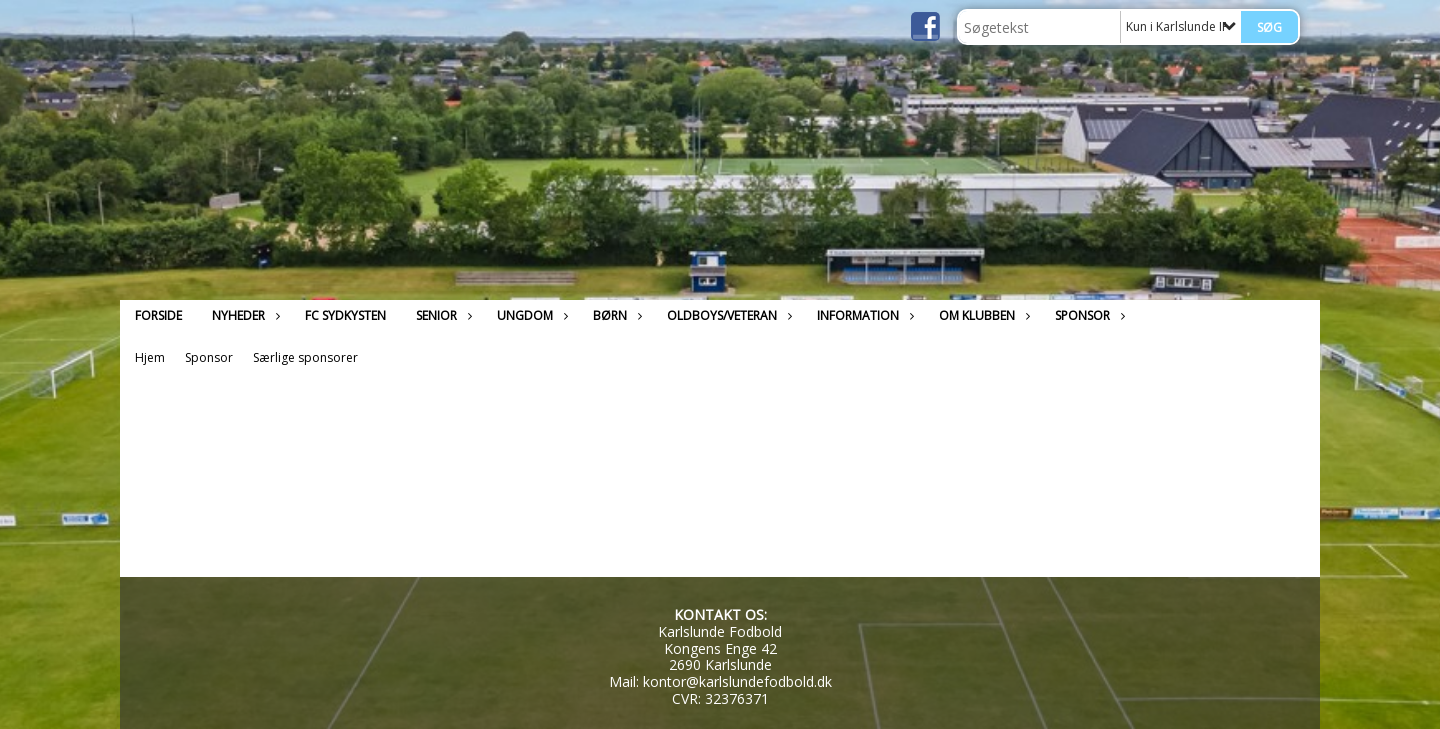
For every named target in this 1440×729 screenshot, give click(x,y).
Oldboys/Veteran (727, 315)
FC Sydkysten (345, 315)
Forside (158, 315)
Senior (441, 315)
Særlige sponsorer (305, 357)
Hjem (150, 357)
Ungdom (530, 315)
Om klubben (982, 315)
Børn (615, 315)
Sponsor (1087, 315)
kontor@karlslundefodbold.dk (737, 681)
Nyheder (243, 315)
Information (863, 315)
